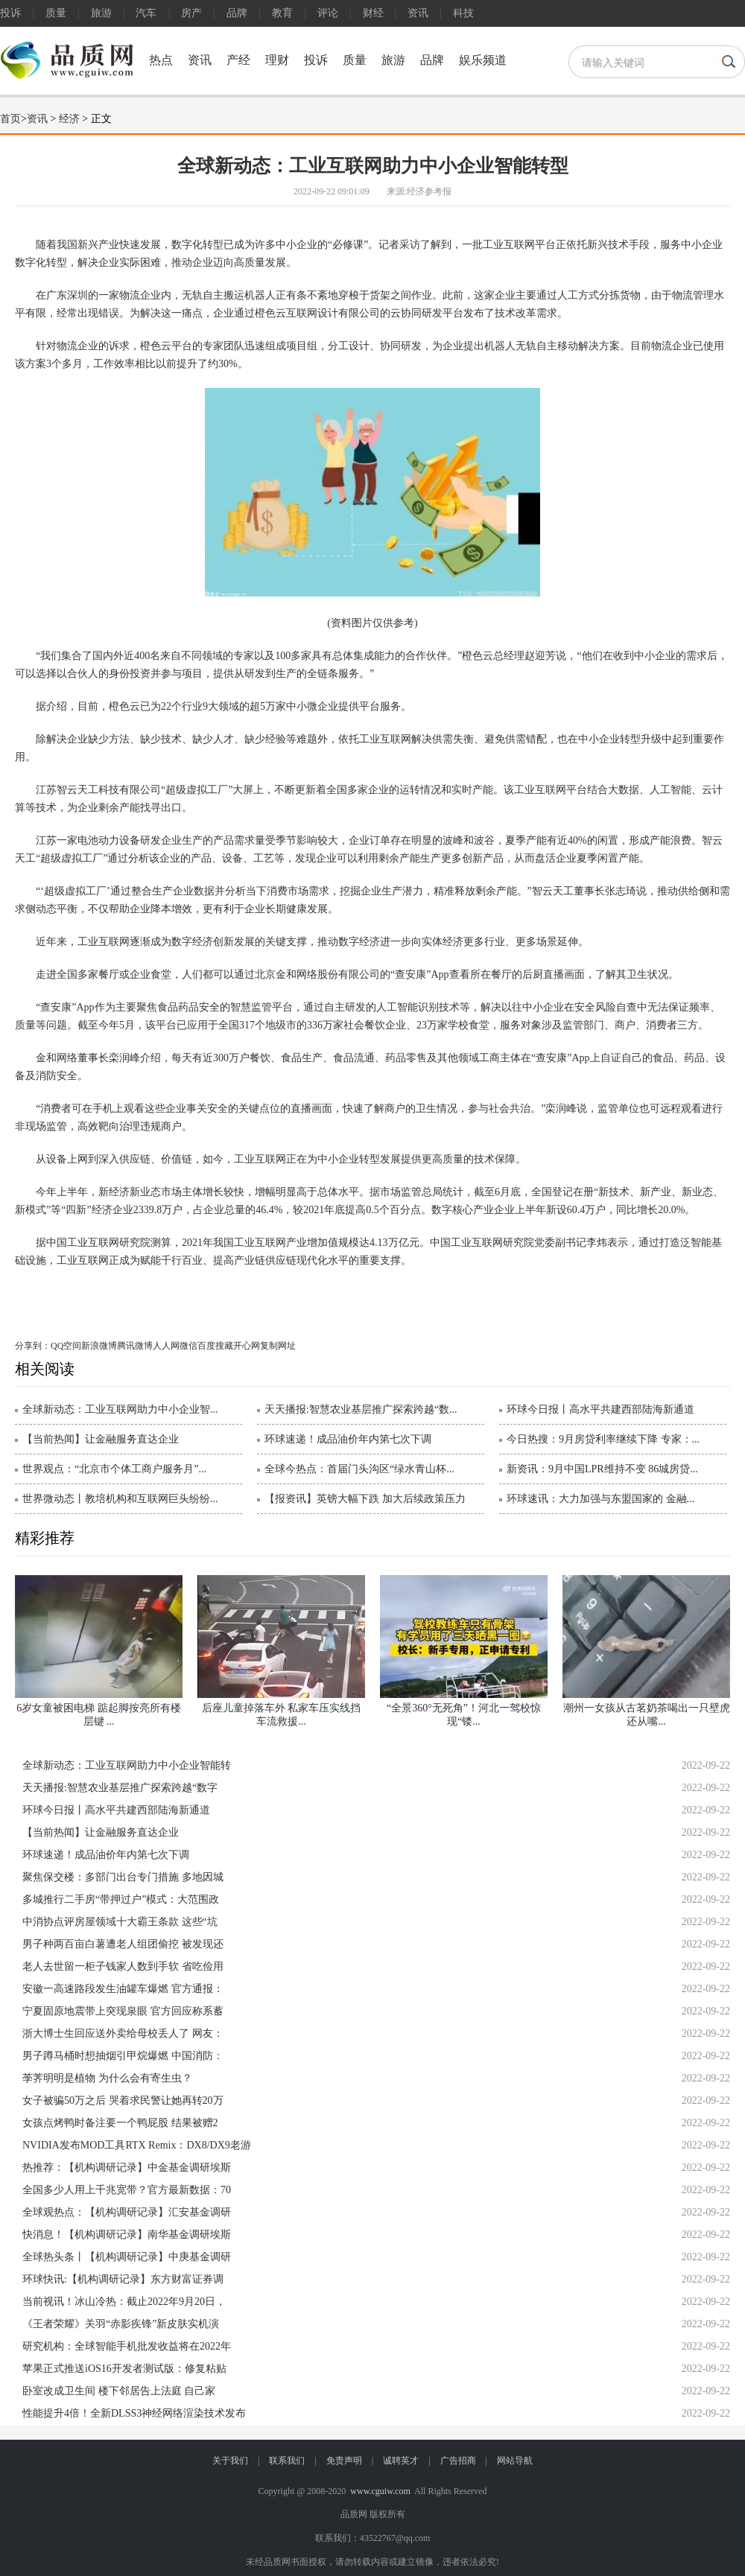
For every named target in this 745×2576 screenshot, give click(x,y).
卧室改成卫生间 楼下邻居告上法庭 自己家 (118, 2391)
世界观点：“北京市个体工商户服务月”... (114, 1469)
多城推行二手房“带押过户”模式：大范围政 (120, 1899)
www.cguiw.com (380, 2491)
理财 (277, 60)
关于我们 (230, 2460)
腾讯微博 (135, 1346)
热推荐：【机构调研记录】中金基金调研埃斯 (126, 2167)
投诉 (10, 13)
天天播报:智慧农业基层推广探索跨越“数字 (120, 1787)
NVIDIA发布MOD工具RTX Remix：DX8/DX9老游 (136, 2145)
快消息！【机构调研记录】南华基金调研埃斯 (126, 2234)
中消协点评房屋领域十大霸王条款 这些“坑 (120, 1921)
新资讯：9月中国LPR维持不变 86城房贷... (602, 1469)
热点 (161, 60)
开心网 (246, 1346)
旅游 (101, 13)
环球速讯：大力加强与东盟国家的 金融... (600, 1498)
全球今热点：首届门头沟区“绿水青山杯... (359, 1469)
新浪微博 (99, 1346)
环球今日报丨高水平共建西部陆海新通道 (600, 1409)
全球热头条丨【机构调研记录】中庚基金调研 (126, 2256)
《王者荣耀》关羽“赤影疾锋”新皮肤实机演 (120, 2323)
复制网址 (278, 1346)
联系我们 (287, 2460)
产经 (238, 60)
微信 (188, 1346)
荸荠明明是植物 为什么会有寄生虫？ (107, 2078)
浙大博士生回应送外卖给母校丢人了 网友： (123, 2033)
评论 (327, 13)
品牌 (236, 13)
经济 (69, 118)
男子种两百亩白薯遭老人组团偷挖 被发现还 (123, 1944)
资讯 (418, 13)
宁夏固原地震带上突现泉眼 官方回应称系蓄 (123, 2011)
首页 (10, 118)
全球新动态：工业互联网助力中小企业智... (120, 1409)
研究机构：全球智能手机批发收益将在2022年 (126, 2346)
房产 (191, 13)
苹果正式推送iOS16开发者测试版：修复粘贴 (124, 2368)
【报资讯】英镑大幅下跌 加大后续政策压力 (365, 1498)
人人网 (166, 1346)
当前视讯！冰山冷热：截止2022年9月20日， (124, 2301)
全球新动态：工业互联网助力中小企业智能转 (126, 1765)
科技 (463, 13)
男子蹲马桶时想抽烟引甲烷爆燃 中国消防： (123, 2055)
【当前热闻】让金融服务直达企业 (100, 1439)
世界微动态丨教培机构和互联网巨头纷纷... (120, 1498)
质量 (55, 13)
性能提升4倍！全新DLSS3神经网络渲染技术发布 (134, 2413)
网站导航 (515, 2460)
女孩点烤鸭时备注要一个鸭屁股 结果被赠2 (120, 2122)
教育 (282, 13)
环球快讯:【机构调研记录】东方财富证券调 (123, 2279)
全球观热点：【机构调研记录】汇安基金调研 (126, 2212)
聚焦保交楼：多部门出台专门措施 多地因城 (123, 1877)
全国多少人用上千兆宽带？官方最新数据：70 (126, 2189)
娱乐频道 (483, 60)
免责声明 (344, 2460)
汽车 (146, 13)
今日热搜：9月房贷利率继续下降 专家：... (603, 1439)
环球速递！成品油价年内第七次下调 (347, 1439)
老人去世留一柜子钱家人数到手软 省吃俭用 (123, 1966)
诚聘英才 (401, 2460)
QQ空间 (66, 1346)
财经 (373, 13)
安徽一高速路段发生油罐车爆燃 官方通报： (123, 1988)
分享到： (33, 1346)
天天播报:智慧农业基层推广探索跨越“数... (360, 1409)
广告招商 (458, 2460)
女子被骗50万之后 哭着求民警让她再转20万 (123, 2100)
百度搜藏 (215, 1346)
